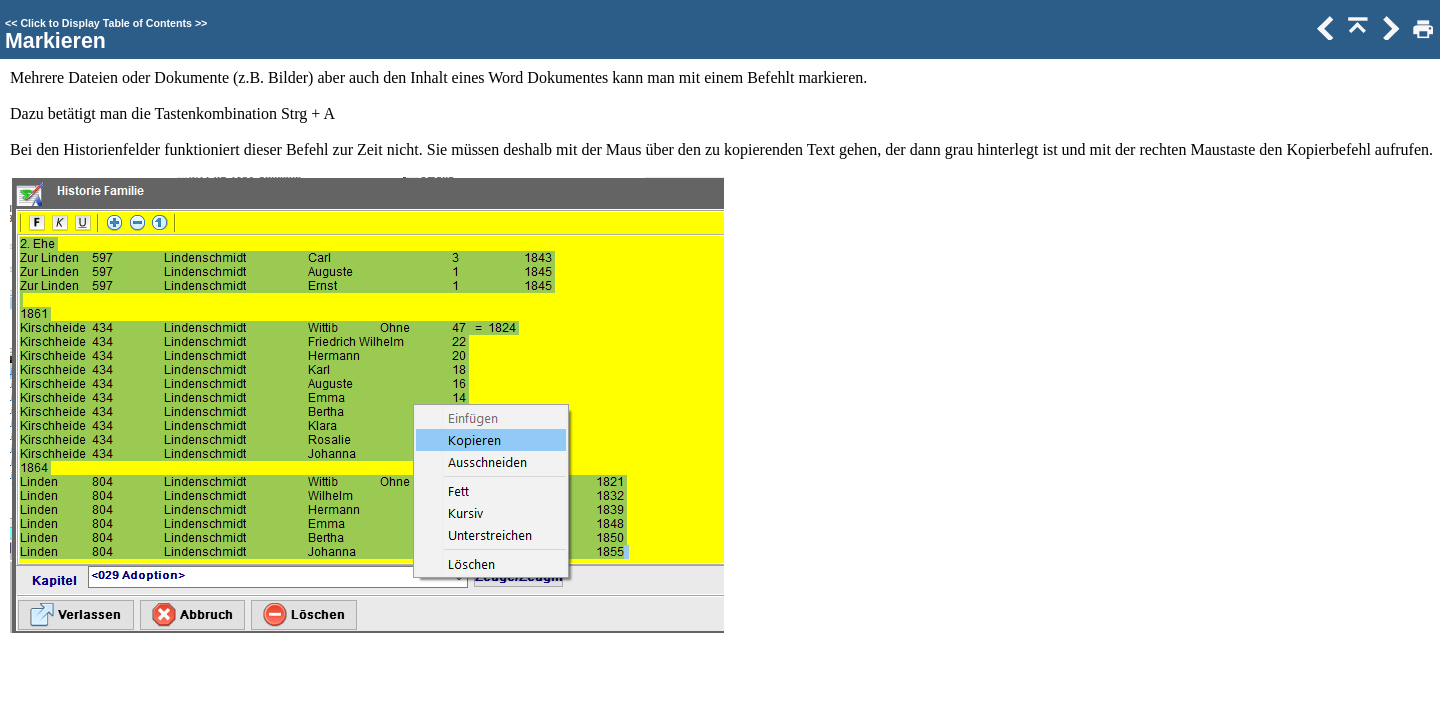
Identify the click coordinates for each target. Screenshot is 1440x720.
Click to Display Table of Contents (106, 23)
